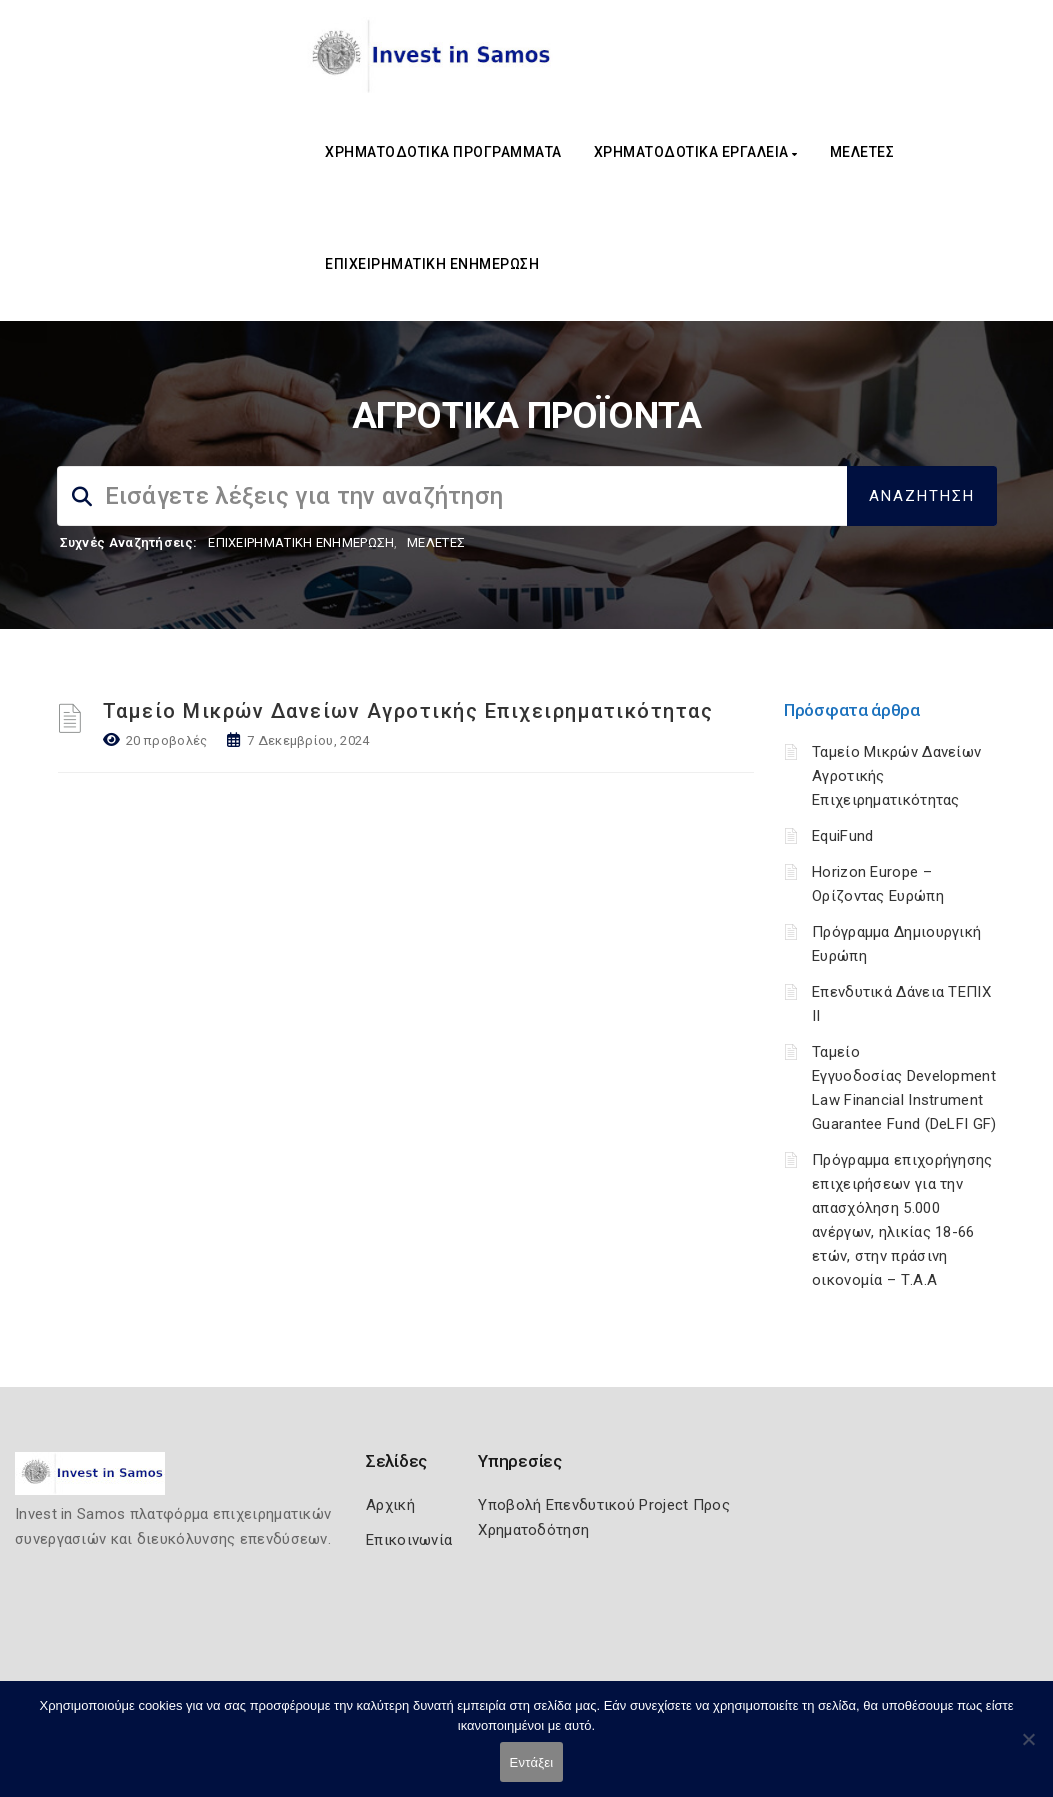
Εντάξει (532, 1762)
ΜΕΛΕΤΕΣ (862, 152)
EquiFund (842, 836)
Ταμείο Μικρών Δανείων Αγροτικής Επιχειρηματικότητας (408, 711)
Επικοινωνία (409, 1540)
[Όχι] (1028, 1749)
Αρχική (390, 1505)
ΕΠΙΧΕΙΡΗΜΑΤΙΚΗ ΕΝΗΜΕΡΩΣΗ (432, 264)
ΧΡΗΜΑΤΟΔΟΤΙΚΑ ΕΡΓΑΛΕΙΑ (696, 152)
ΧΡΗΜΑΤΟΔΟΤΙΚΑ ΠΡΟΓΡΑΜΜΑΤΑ (443, 152)
